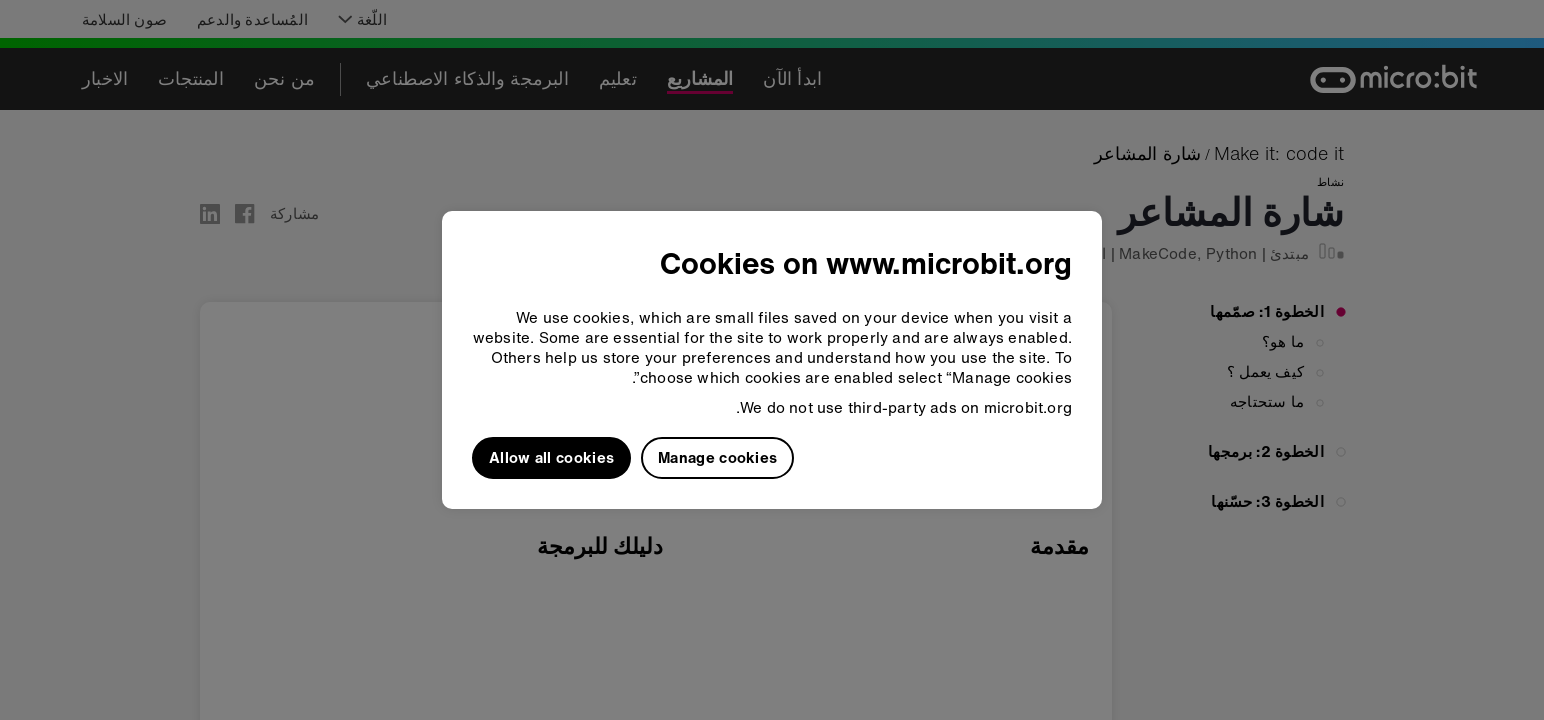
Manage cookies (717, 457)
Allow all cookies (551, 457)
